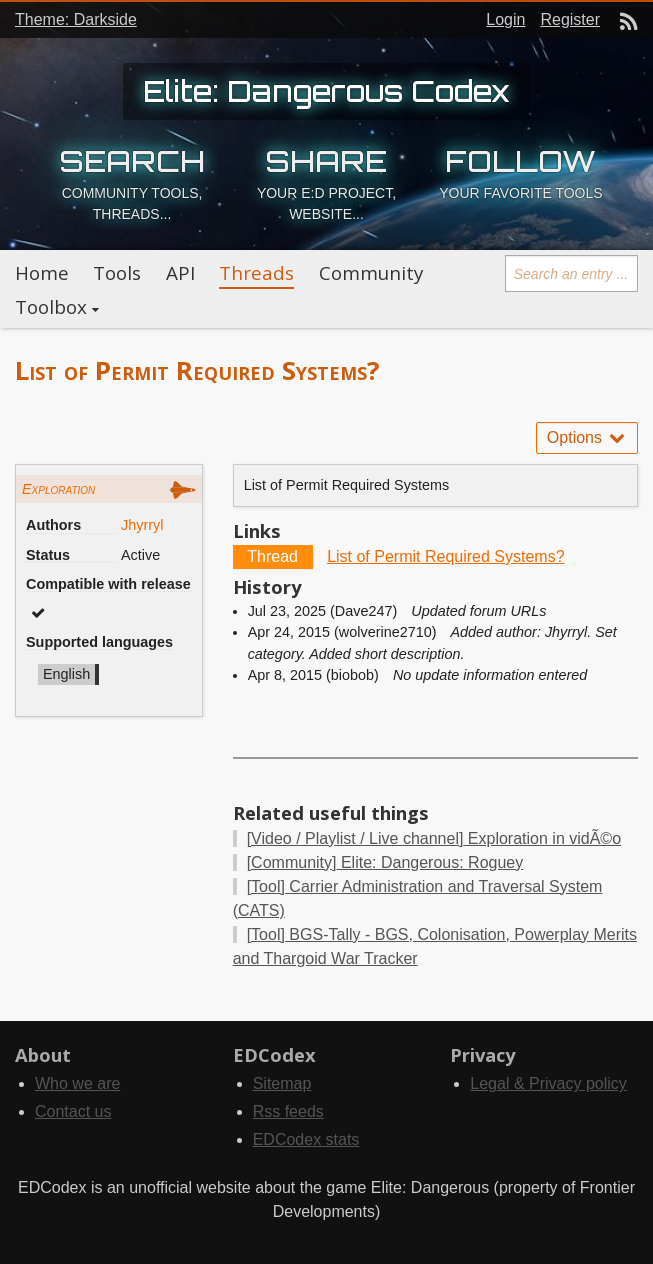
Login (505, 19)
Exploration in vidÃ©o (434, 838)
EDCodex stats (306, 1139)
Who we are (77, 1083)
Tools (117, 273)
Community (371, 273)
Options (587, 437)
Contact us (73, 1111)
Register (570, 19)
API (180, 273)
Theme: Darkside (76, 19)
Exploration (58, 489)
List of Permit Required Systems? (445, 556)
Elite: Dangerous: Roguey (385, 862)
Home (42, 273)
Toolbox (51, 307)
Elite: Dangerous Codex (326, 91)
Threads (256, 273)
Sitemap (282, 1083)
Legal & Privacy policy (548, 1083)
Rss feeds (288, 1111)
